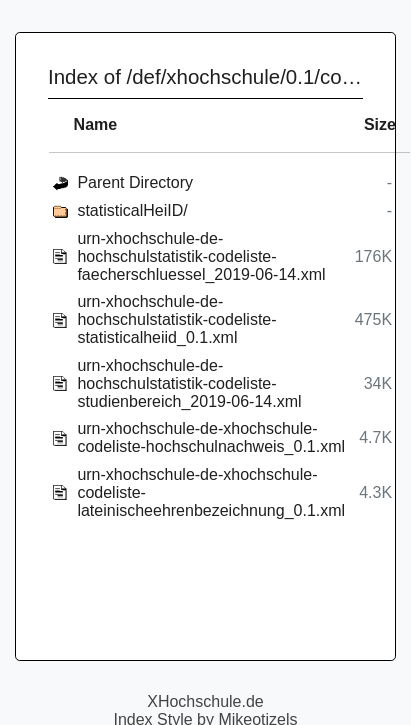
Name (96, 124)
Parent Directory (135, 182)
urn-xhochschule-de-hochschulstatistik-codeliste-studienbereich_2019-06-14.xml (189, 383)
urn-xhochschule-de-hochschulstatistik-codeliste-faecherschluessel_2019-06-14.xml (201, 256)
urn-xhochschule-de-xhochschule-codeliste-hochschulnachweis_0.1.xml (211, 437)
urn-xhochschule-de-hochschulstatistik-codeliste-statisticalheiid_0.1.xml (176, 319)
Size (380, 124)
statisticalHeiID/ (132, 210)
